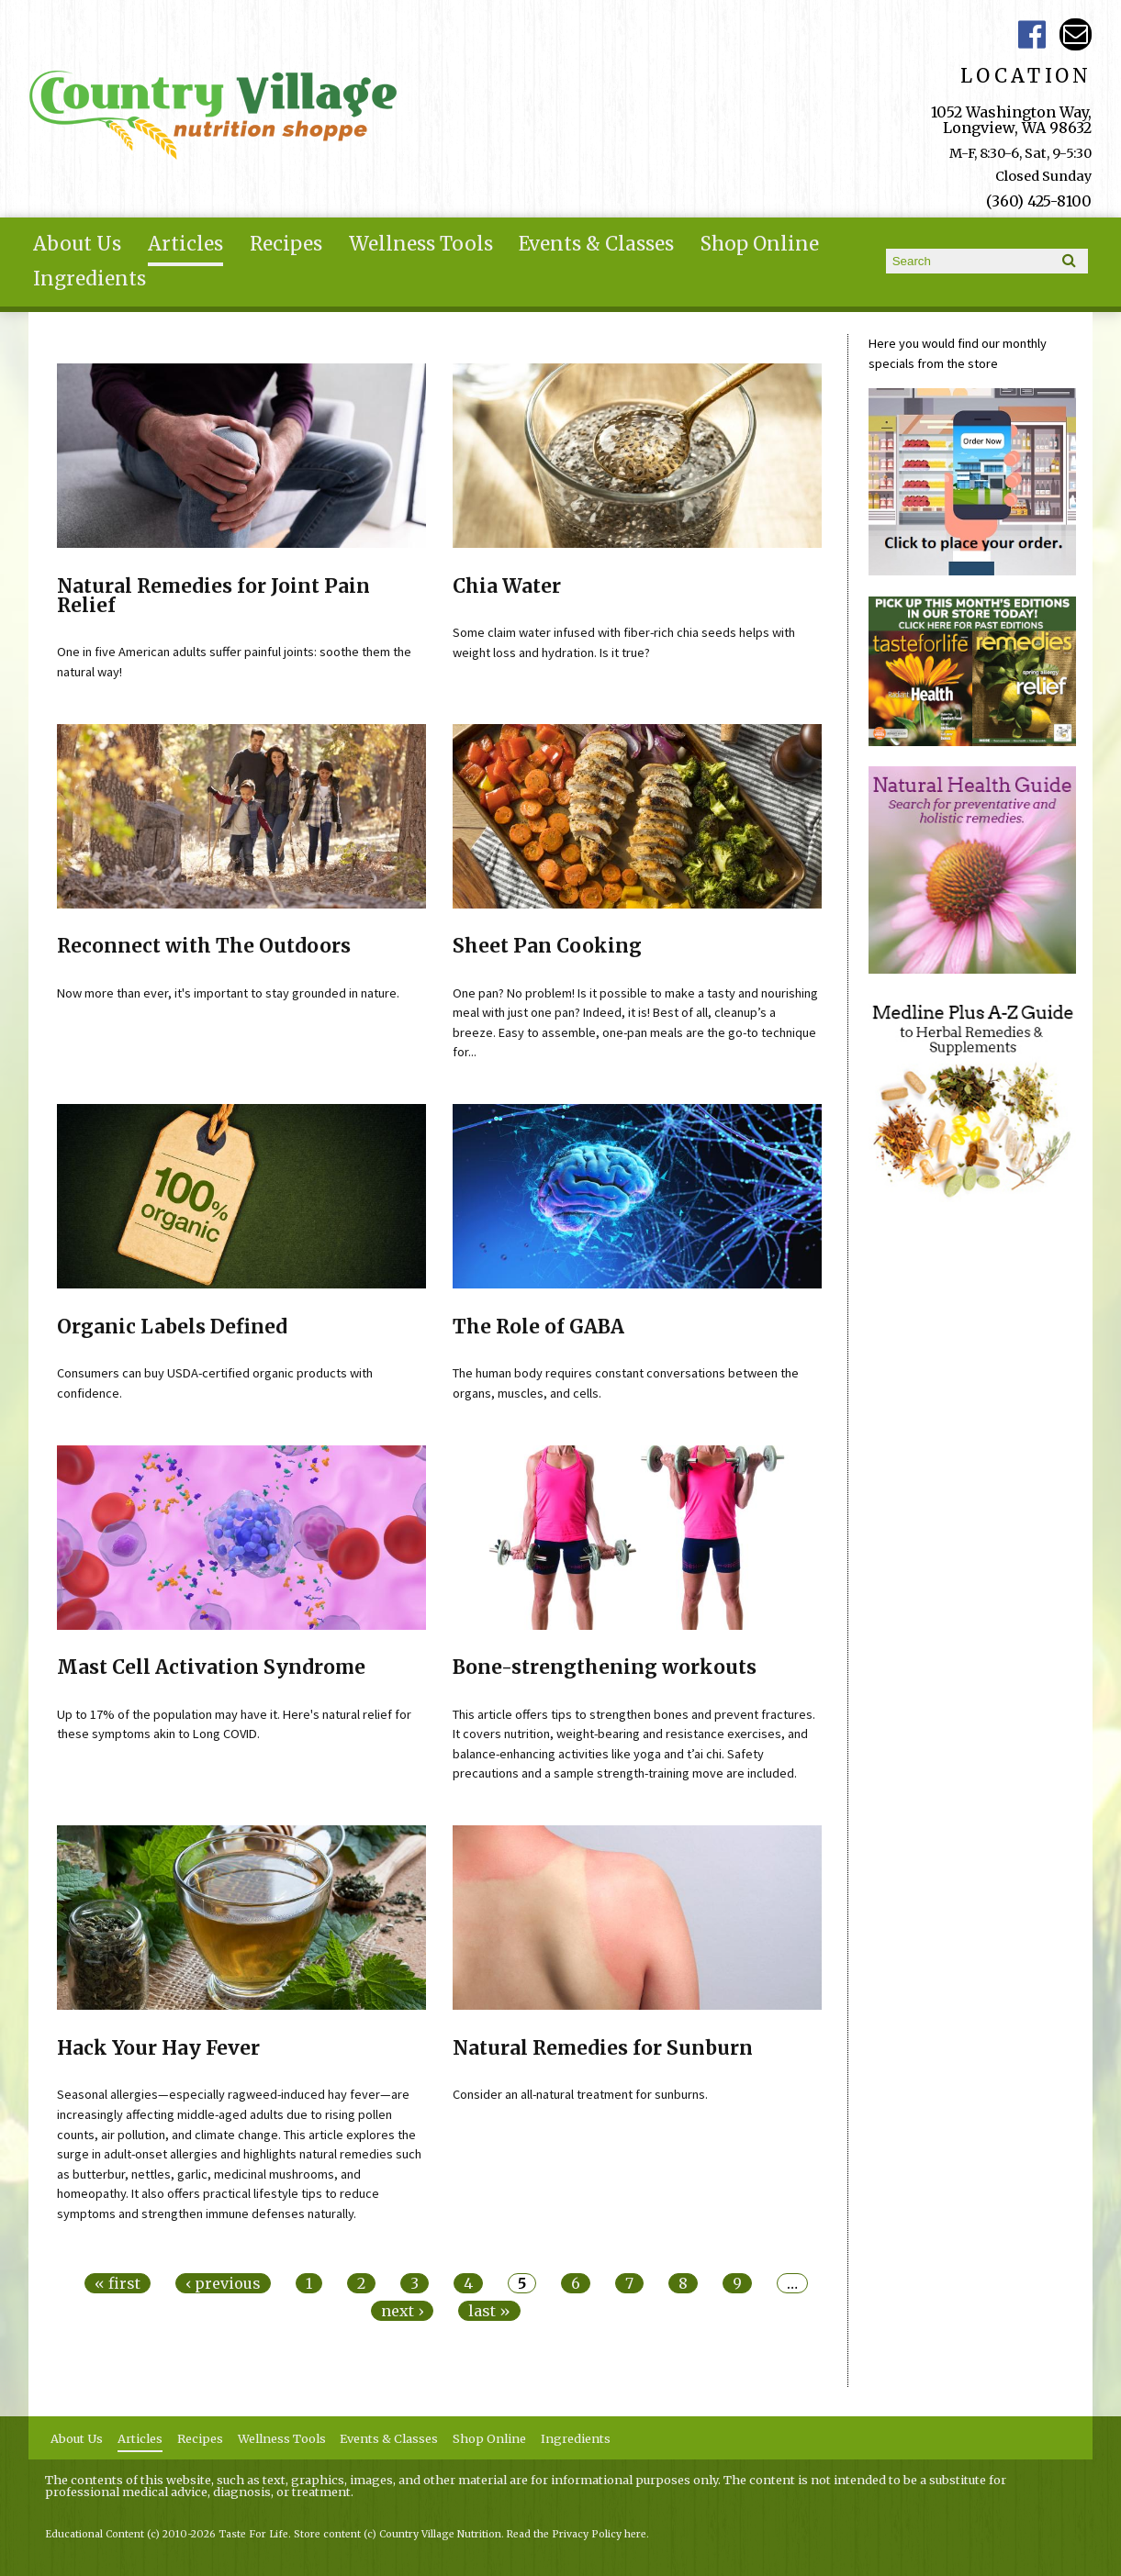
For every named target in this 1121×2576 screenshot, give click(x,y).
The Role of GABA (538, 1327)
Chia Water (507, 586)
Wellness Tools (421, 244)
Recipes (286, 244)
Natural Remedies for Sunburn (603, 2048)
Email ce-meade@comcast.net (1075, 34)
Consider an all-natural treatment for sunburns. (580, 2094)
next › (402, 2311)
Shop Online (760, 244)
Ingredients (89, 279)
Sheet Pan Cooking (547, 946)
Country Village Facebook (1031, 34)
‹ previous (223, 2283)
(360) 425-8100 (1039, 201)
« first (117, 2283)
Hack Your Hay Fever (158, 2048)
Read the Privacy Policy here (576, 2534)
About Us (77, 244)
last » (489, 2311)
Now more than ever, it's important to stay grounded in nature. (228, 993)
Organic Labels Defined (172, 1327)
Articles (185, 244)
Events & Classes (596, 244)
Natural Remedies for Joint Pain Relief (213, 596)
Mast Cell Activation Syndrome (211, 1667)
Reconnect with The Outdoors (204, 946)
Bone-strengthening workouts (605, 1667)
